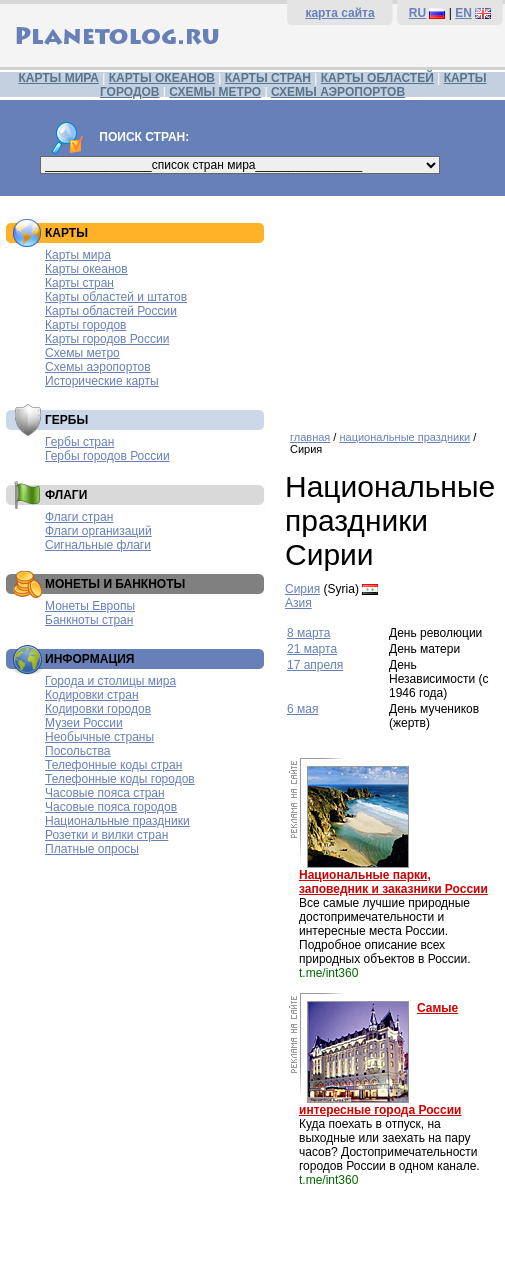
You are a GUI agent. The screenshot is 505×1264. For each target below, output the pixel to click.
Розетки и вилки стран (106, 835)
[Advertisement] (390, 306)
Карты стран (79, 283)
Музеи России (84, 723)
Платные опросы (92, 849)
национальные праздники (404, 437)
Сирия (302, 589)
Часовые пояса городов (111, 807)
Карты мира (78, 255)
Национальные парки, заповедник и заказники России (393, 882)
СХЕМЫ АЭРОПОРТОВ (338, 92)
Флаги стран (79, 517)
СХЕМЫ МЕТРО (215, 92)
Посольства (78, 751)
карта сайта (339, 13)
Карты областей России (111, 311)
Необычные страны (99, 737)
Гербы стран (79, 442)
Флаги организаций (98, 531)
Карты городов (85, 325)
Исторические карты (102, 381)
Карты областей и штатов (116, 297)
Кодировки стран (92, 695)
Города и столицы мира (110, 681)
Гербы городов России (107, 456)
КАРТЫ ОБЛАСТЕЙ (377, 78)
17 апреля (315, 665)
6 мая (302, 709)
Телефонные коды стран (113, 765)
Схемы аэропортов (98, 367)
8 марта (308, 633)
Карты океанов (86, 269)
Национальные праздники (117, 821)
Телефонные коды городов (120, 779)
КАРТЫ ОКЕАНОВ (162, 78)
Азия (298, 603)
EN (463, 13)
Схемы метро (82, 353)
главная (310, 437)
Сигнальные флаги (98, 545)
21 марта (312, 649)
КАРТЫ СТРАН (268, 78)
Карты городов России (107, 339)
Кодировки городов (98, 709)
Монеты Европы (90, 606)
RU (417, 13)
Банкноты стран (89, 620)
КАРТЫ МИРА (58, 78)
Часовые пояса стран (105, 793)
